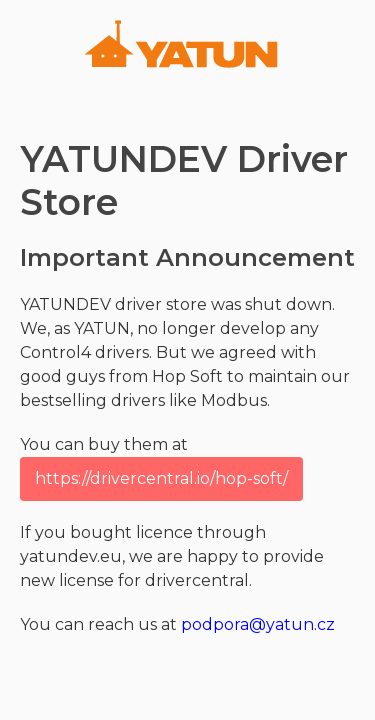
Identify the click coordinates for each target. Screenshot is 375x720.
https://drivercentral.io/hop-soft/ (161, 478)
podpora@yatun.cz (258, 624)
